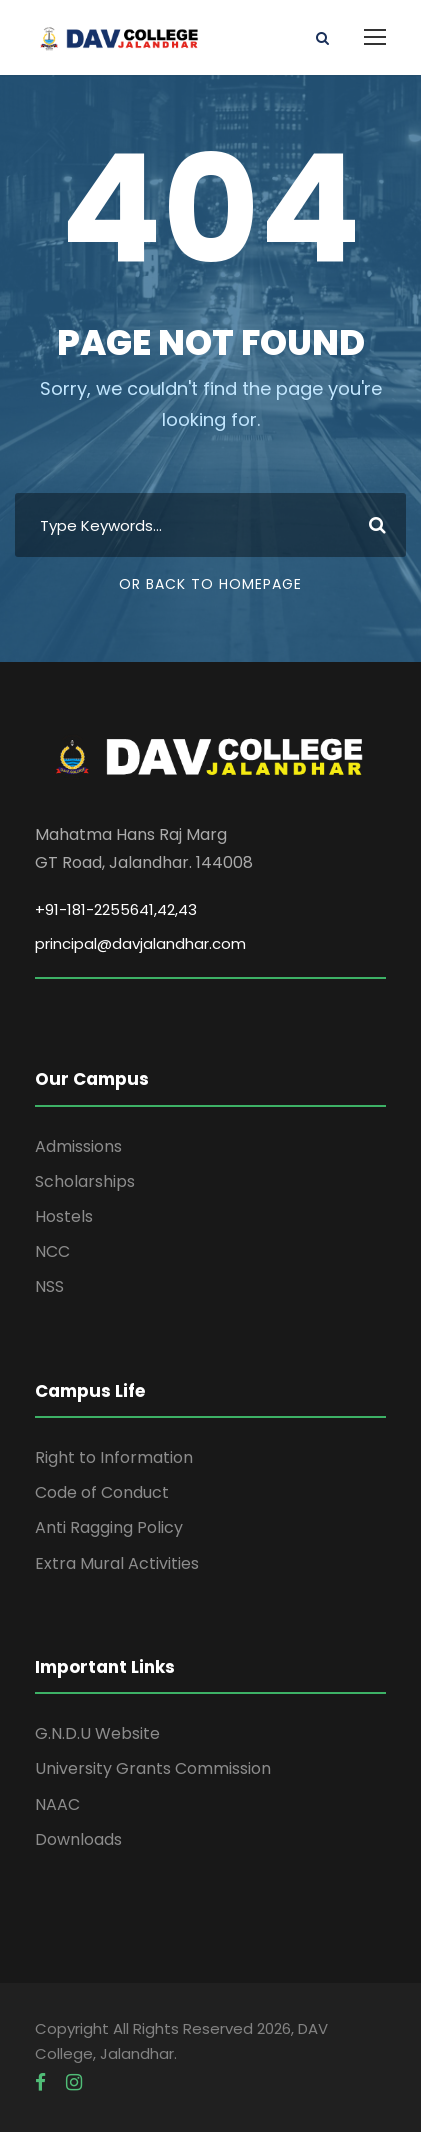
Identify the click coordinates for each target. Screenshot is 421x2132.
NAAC (57, 1804)
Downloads (78, 1839)
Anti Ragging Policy (109, 1527)
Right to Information (114, 1457)
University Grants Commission (153, 1768)
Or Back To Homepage (210, 584)
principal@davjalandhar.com (140, 943)
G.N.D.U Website (97, 1733)
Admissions (78, 1146)
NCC (52, 1251)
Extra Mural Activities (117, 1563)
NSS (49, 1286)
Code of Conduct (102, 1492)
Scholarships (85, 1181)
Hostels (64, 1216)
